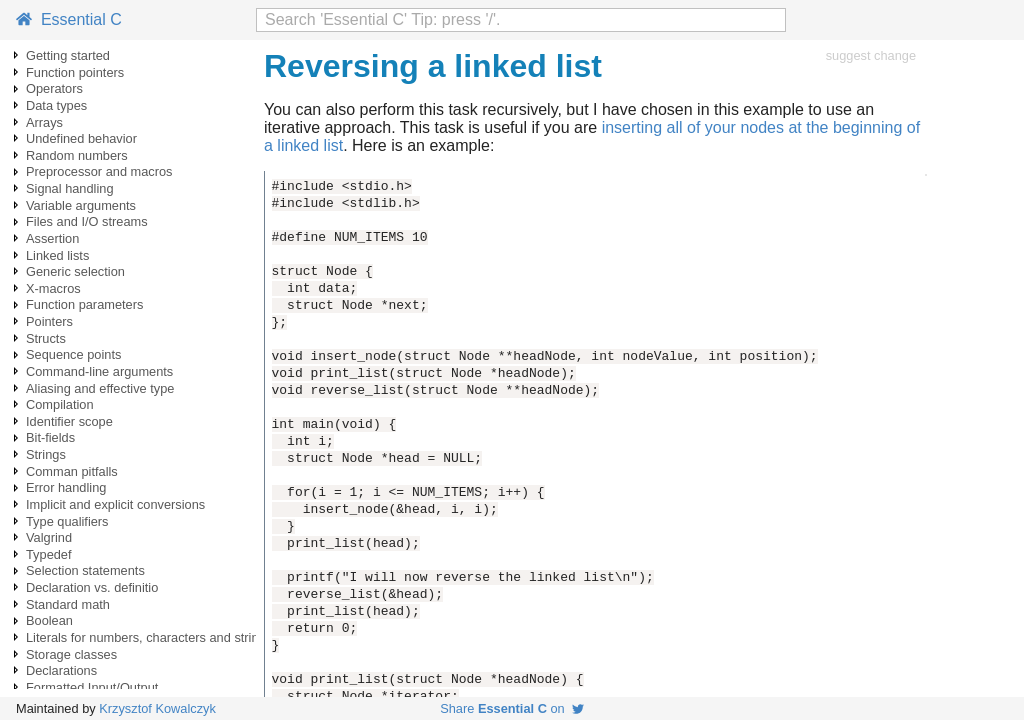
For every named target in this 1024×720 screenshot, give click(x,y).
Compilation (60, 404)
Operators (54, 88)
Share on (512, 708)
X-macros (53, 288)
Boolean (49, 620)
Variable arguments (81, 205)
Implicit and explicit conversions (115, 504)
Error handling (66, 487)
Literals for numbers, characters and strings (149, 637)
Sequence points (73, 354)
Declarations (61, 670)
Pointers (49, 321)
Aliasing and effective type (100, 388)
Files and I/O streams (87, 221)
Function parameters (84, 304)
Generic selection (75, 271)
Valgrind (49, 537)
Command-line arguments (99, 371)
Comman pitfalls (72, 471)
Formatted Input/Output (92, 687)
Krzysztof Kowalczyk (157, 708)
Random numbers (77, 155)
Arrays (44, 122)
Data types (56, 105)
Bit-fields (50, 437)
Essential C (69, 19)
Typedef (49, 554)
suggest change (871, 55)
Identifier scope (69, 421)
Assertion (52, 238)
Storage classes (71, 654)
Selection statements (85, 570)
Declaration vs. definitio (92, 587)
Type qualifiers (67, 521)
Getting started (68, 55)
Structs (46, 338)
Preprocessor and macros (99, 171)
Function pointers (75, 72)
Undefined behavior (81, 138)
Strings (46, 454)
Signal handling (70, 188)
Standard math (68, 604)
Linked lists (57, 255)
